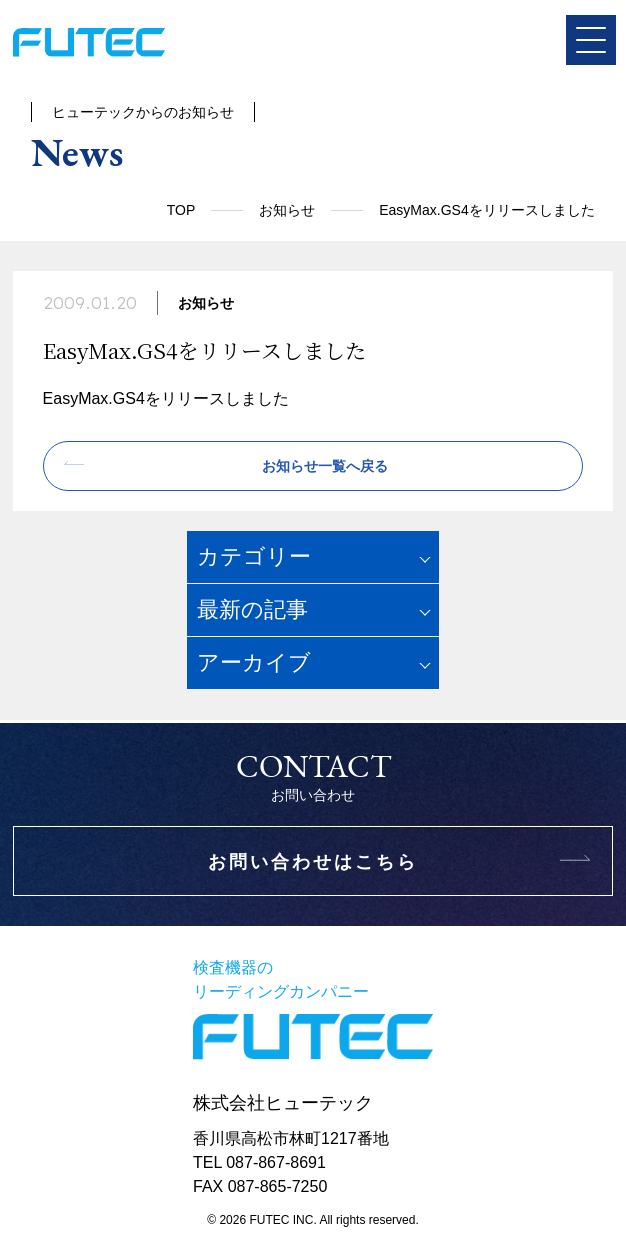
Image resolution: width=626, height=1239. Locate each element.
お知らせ (287, 210)
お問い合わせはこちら (313, 862)
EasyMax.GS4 (94, 398)
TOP (181, 210)
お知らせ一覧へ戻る (325, 466)
